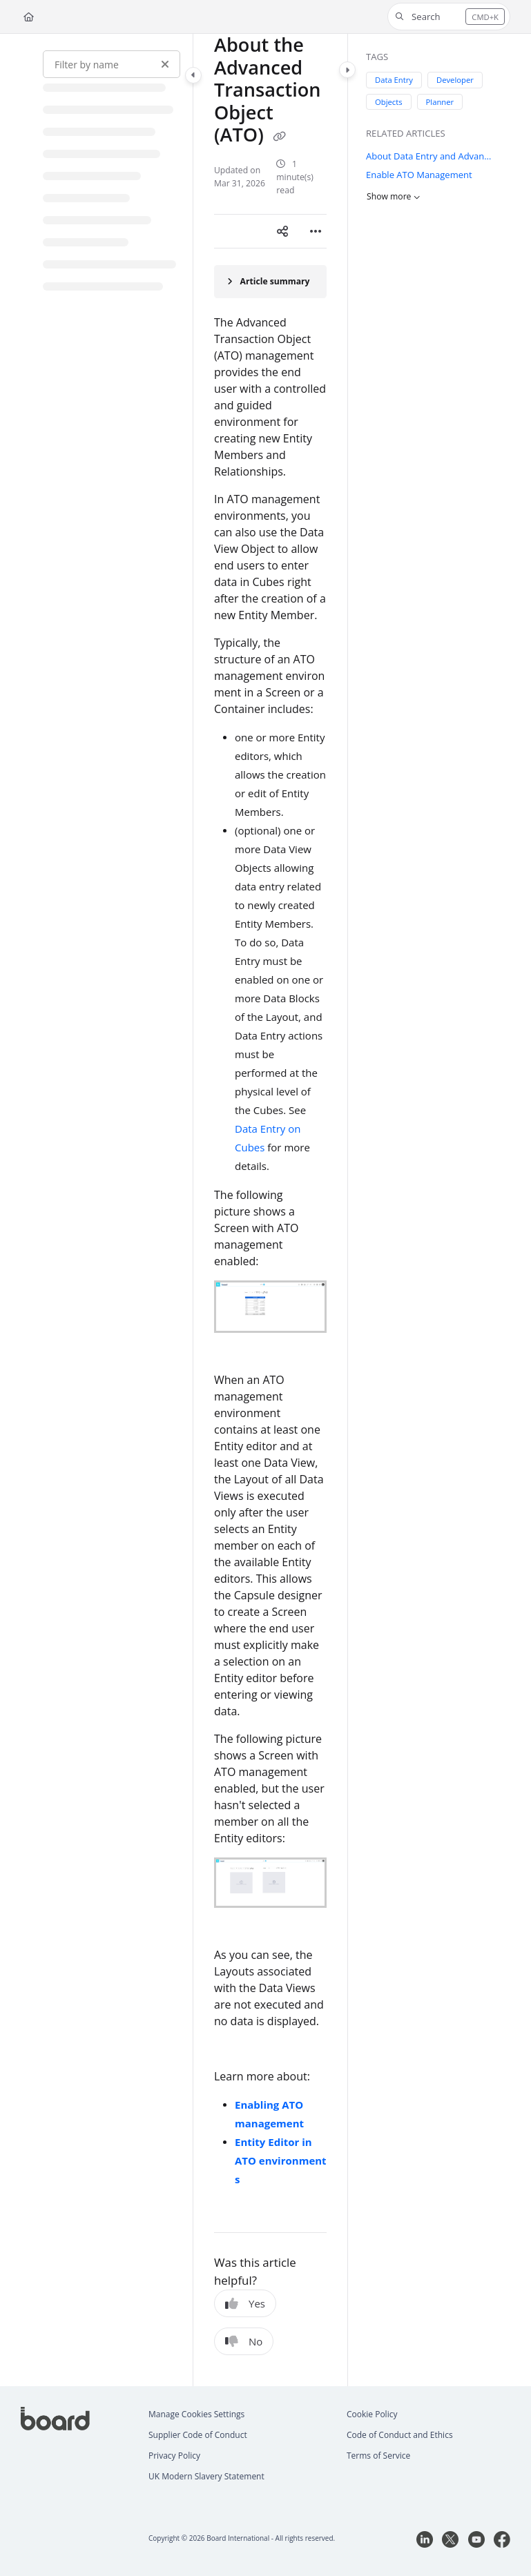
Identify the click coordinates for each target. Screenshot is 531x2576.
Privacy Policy (174, 2455)
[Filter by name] (111, 64)
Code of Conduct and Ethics (400, 2435)
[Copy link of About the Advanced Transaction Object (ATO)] (280, 137)
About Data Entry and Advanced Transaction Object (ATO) (431, 155)
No (243, 2341)
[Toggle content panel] (347, 69)
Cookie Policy (372, 2414)
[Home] (28, 16)
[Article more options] (316, 231)
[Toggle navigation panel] (193, 75)
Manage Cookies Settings (196, 2414)
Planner (440, 101)
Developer (455, 80)
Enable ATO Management (419, 174)
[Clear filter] (165, 64)
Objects (389, 101)
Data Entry (394, 80)
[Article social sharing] (282, 231)
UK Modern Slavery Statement (206, 2476)
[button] (448, 16)
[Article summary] (270, 282)
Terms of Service (378, 2455)
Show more (393, 196)
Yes (245, 2303)
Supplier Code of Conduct (197, 2435)
